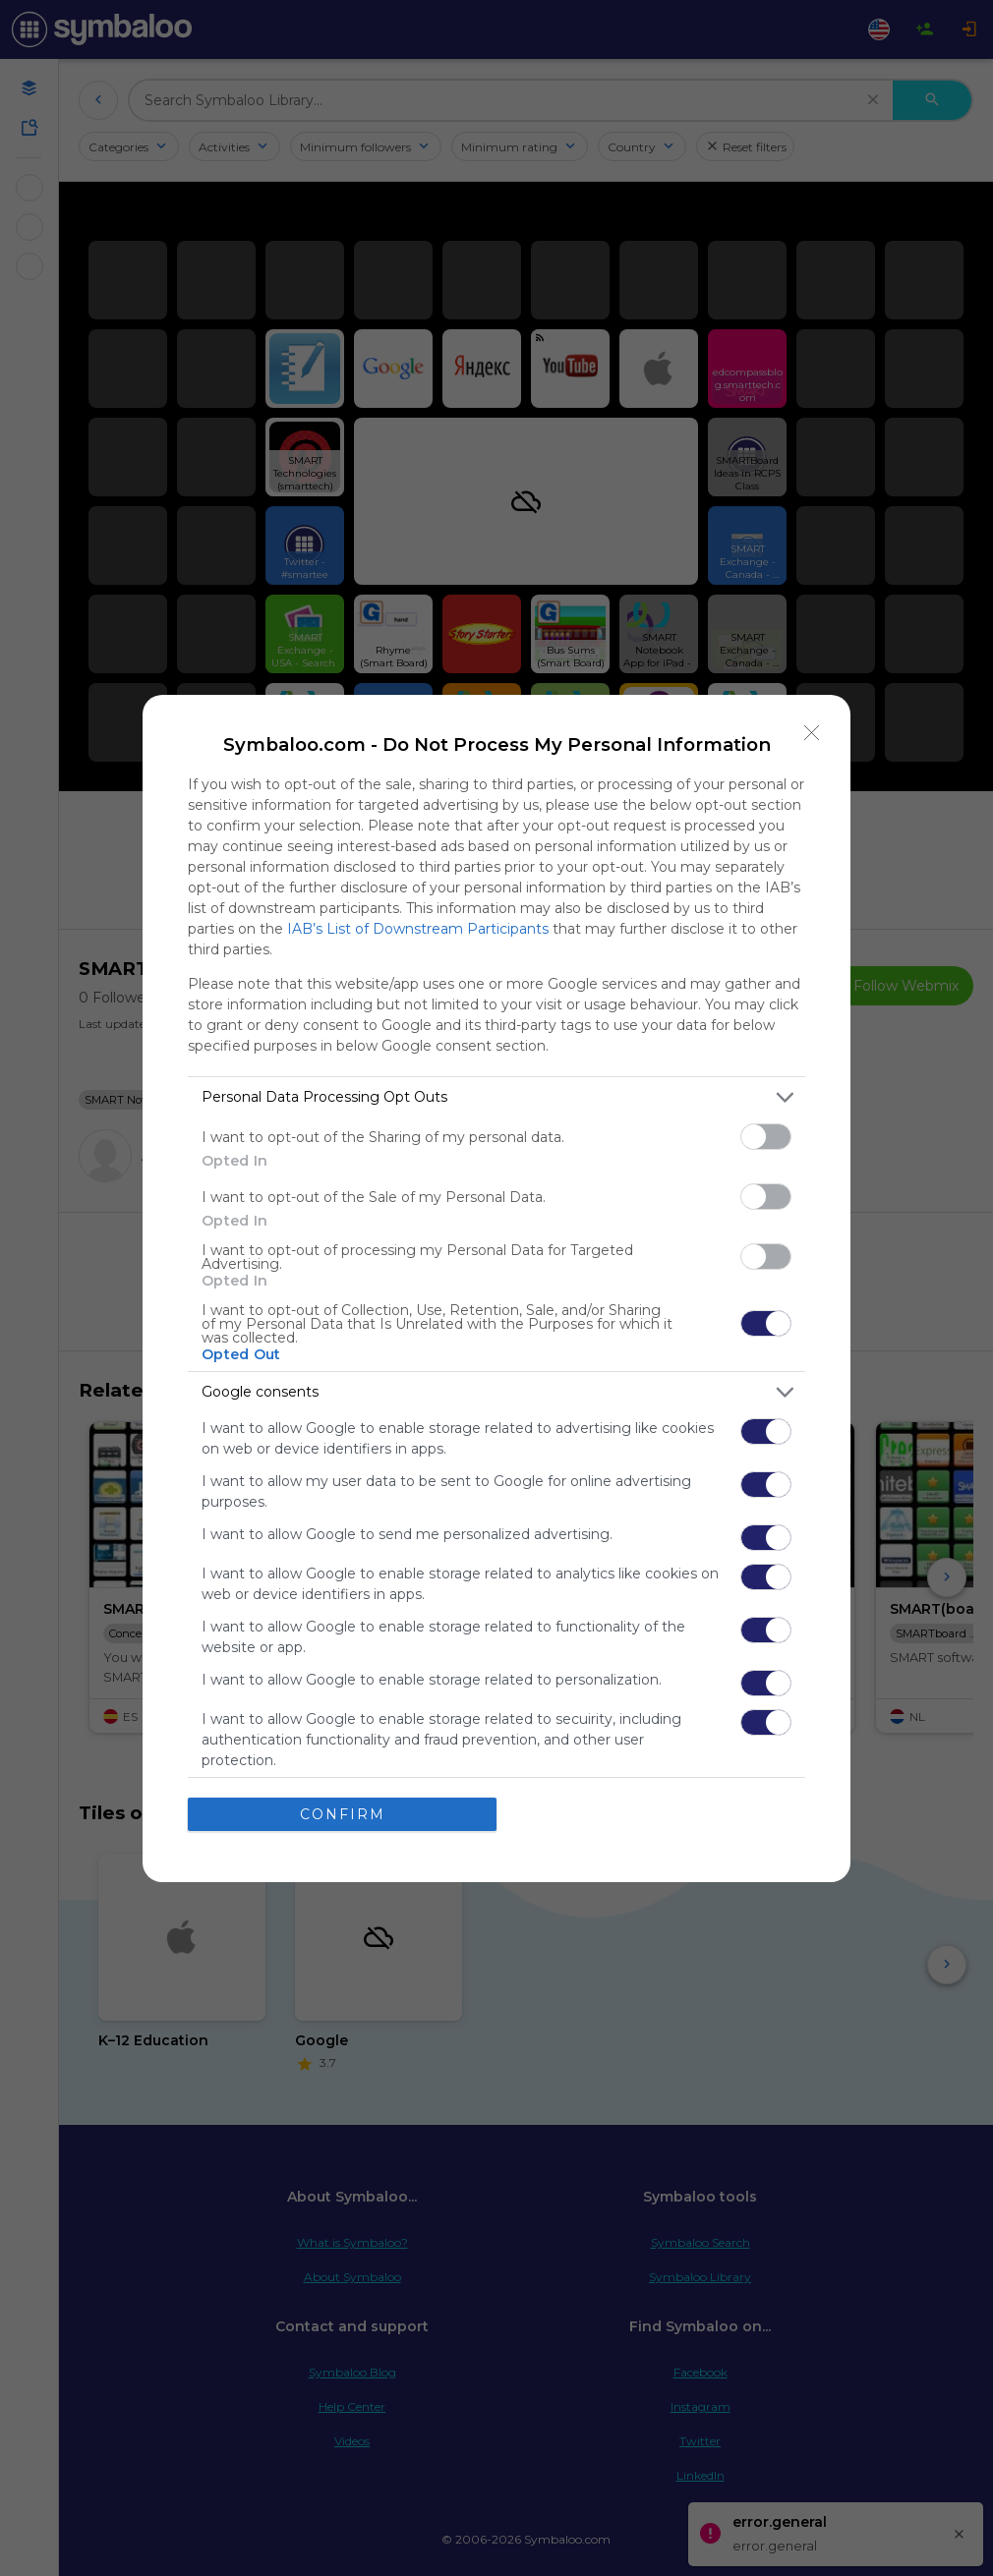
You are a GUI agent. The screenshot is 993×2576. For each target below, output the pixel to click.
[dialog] (496, 1288)
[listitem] (496, 1097)
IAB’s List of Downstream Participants (418, 929)
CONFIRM (342, 1814)
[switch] (765, 1136)
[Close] (812, 733)
